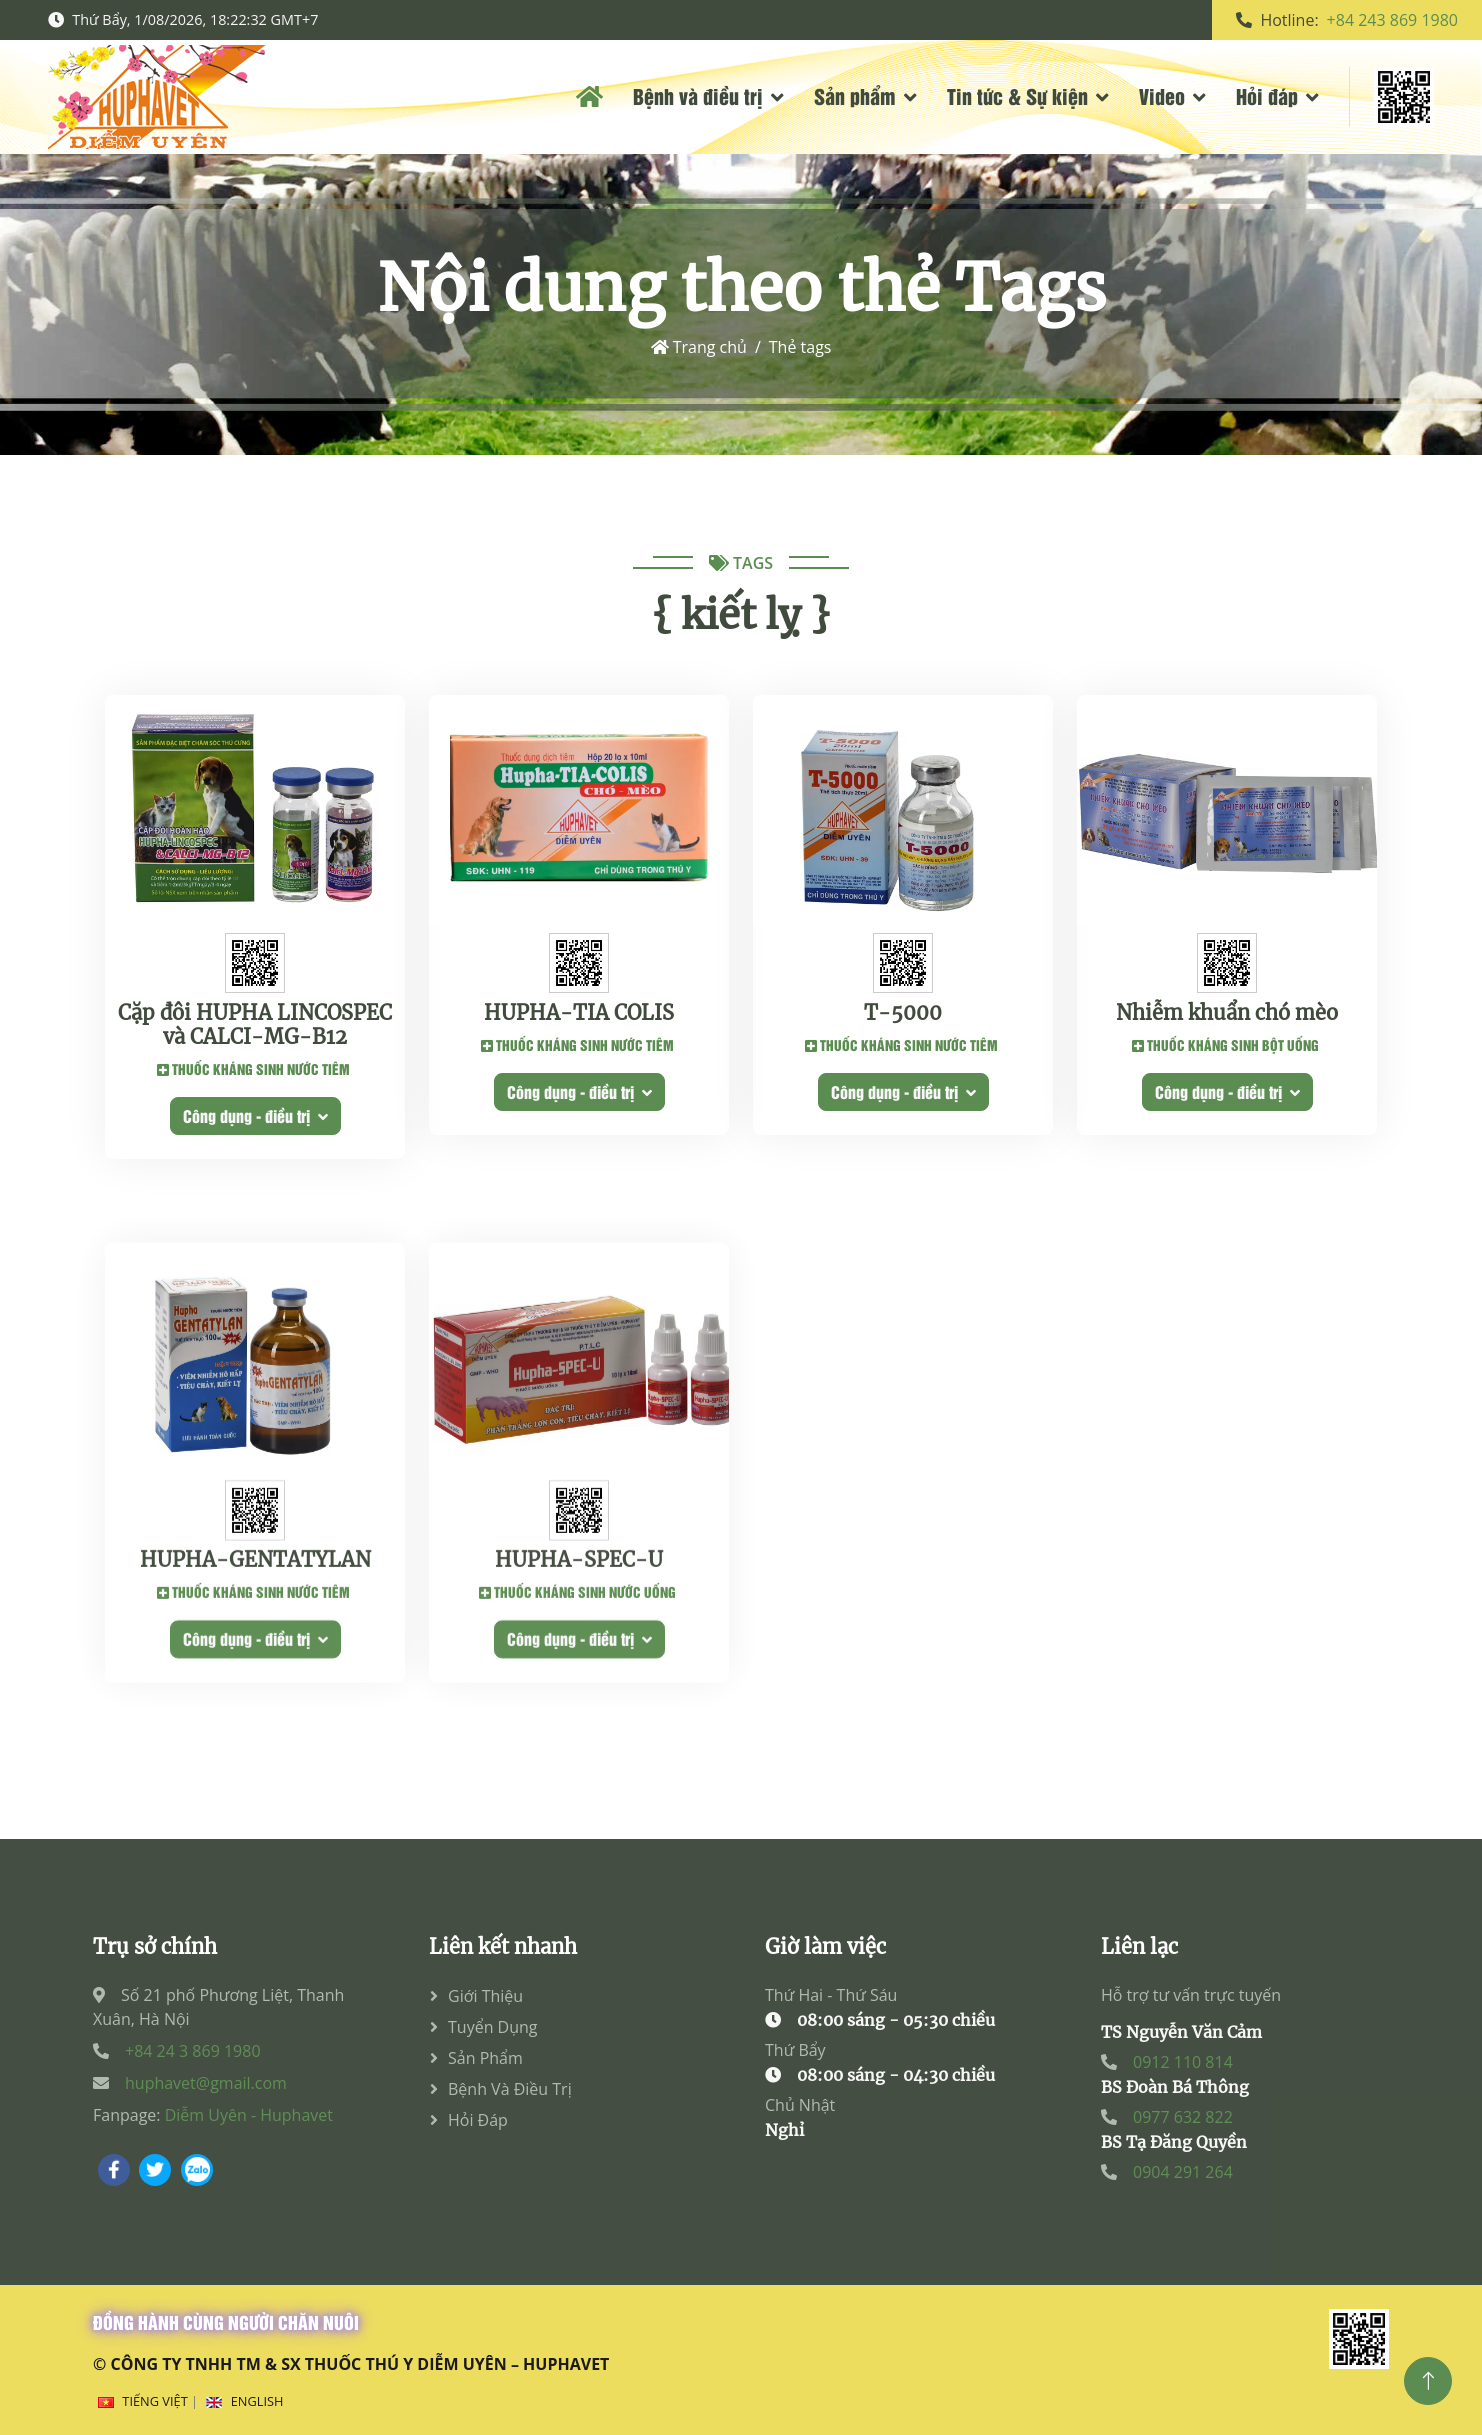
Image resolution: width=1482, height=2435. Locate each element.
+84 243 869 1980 (1392, 20)
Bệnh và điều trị (698, 95)
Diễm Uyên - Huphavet (249, 2115)
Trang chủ (699, 347)
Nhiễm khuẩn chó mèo (1227, 1021)
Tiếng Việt (154, 2401)
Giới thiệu (485, 1996)
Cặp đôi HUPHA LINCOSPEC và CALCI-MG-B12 (255, 1033)
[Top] (1428, 2381)
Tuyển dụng (493, 2027)
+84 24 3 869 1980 (193, 2051)
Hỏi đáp (1267, 95)
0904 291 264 (1183, 2172)
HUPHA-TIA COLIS (579, 1021)
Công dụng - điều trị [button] (255, 1123)
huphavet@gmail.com (206, 2083)
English (257, 2401)
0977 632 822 (1183, 2117)
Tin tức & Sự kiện (1017, 95)
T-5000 (903, 1021)
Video (1162, 95)
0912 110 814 (1183, 2062)
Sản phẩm (855, 95)
